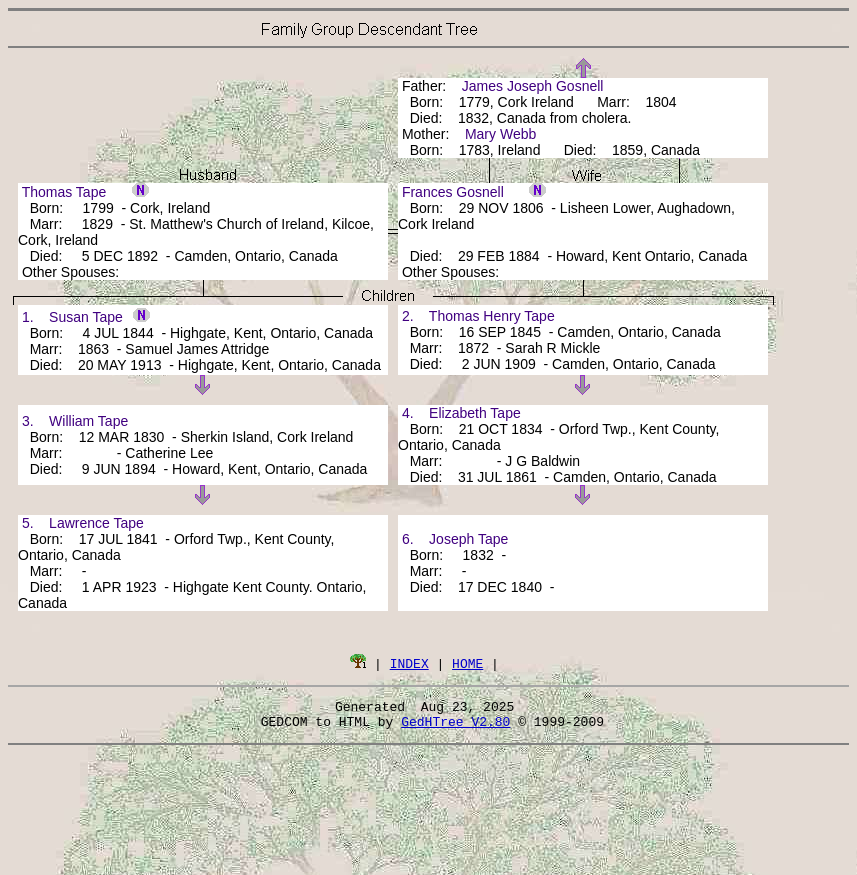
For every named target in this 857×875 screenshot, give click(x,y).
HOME (467, 663)
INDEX (409, 663)
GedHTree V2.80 (455, 727)
